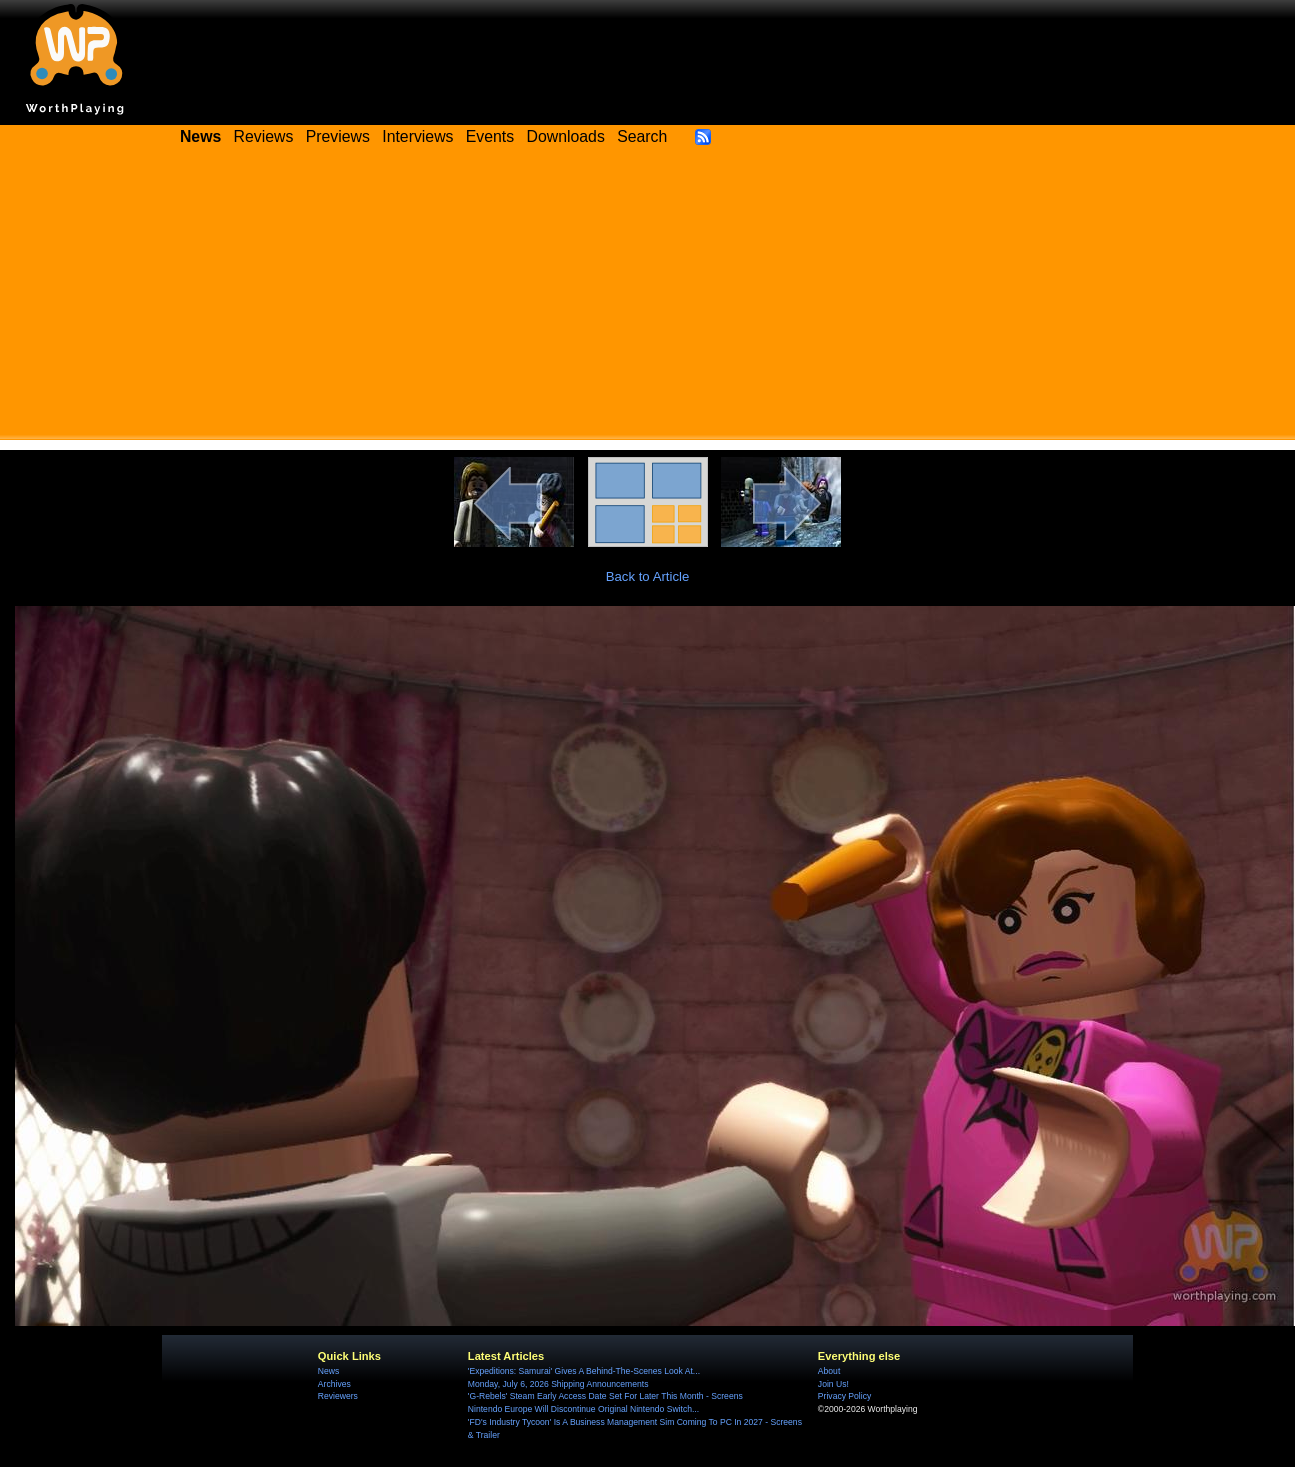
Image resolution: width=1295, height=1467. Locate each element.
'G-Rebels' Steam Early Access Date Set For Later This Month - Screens (605, 1396)
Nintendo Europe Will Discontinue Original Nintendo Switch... (583, 1409)
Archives (334, 1384)
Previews (338, 136)
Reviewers (338, 1396)
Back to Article (648, 576)
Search (642, 136)
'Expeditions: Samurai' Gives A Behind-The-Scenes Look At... (584, 1371)
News (328, 1371)
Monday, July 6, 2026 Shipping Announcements (558, 1384)
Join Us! (833, 1384)
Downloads (566, 136)
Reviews (264, 136)
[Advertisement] (648, 300)
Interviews (417, 136)
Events (490, 136)
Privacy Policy (844, 1396)
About (829, 1371)
